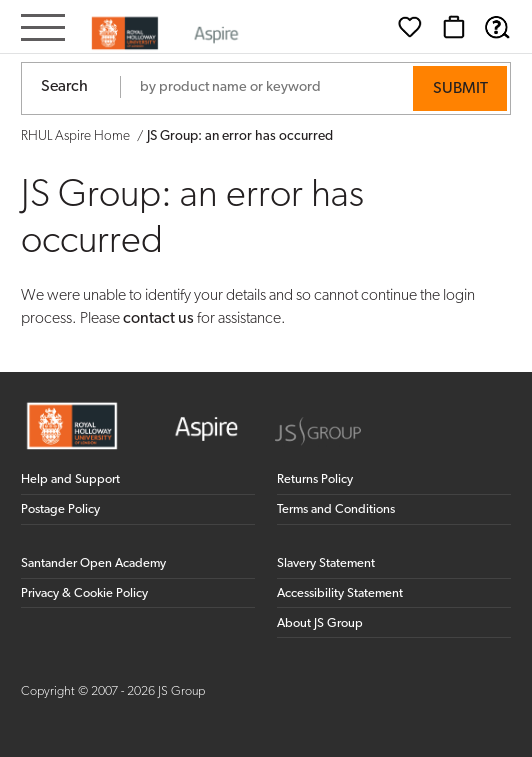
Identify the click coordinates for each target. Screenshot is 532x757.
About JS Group (320, 623)
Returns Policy (315, 479)
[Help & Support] (497, 27)
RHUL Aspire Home (75, 136)
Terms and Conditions (336, 509)
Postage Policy (60, 509)
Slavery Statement (326, 563)
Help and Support (70, 479)
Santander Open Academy (93, 563)
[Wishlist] (410, 27)
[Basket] (454, 27)
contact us (158, 319)
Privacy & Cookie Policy (84, 593)
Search (64, 87)
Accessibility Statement (340, 593)
